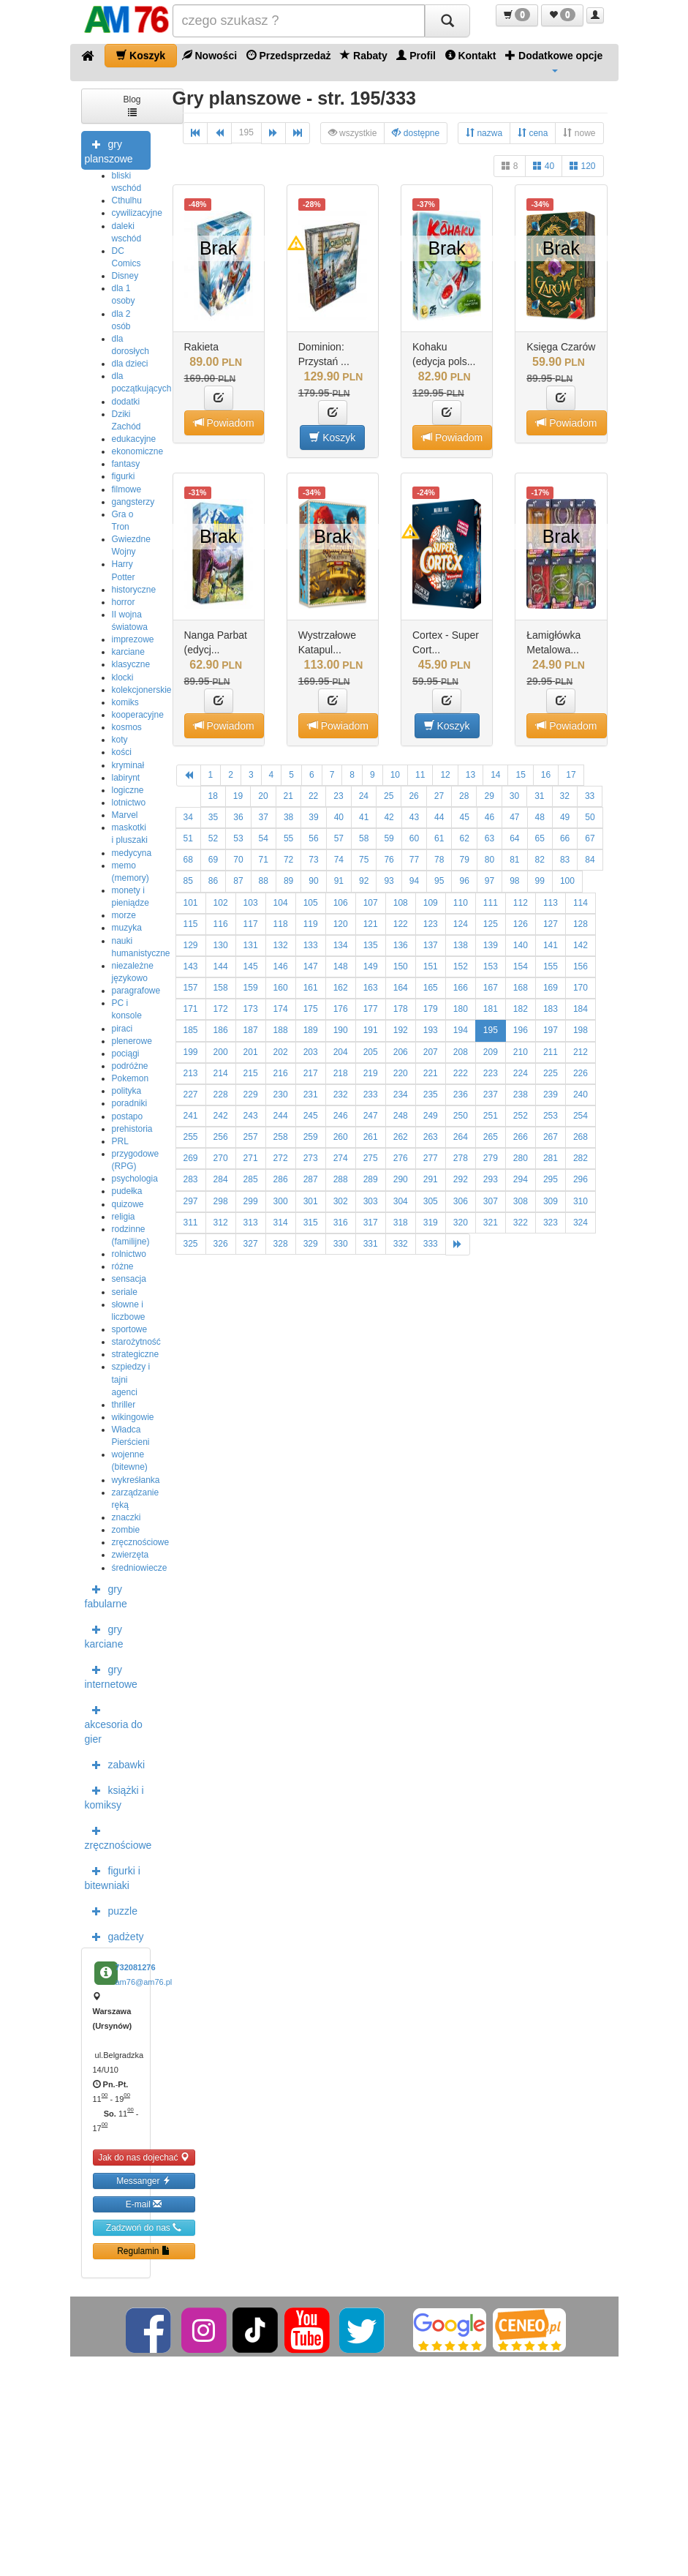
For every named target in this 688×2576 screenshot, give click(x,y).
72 (288, 860)
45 (464, 817)
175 (310, 1009)
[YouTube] (308, 2329)
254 (580, 1116)
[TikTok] (255, 2329)
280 (520, 1158)
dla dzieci (130, 363)
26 (413, 796)
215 (250, 1073)
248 (400, 1116)
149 (370, 966)
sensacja (129, 1279)
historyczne (134, 590)
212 (580, 1052)
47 (514, 817)
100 (567, 881)
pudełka (127, 1191)
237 (490, 1094)
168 (520, 988)
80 (489, 860)
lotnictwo (129, 802)
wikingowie (133, 1417)
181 (490, 1009)
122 (400, 924)
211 (550, 1052)
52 (213, 838)
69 (213, 860)
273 (310, 1158)
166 (460, 988)
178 (400, 1009)
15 (520, 775)
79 (464, 860)
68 (188, 860)
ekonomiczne (138, 451)
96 (464, 881)
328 (280, 1244)
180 (460, 1009)
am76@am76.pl (144, 1982)
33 (589, 796)
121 (370, 924)
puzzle (111, 1910)
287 (310, 1179)
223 (490, 1073)
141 (550, 945)
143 (191, 966)
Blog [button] (131, 105)
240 (580, 1094)
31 (539, 796)
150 (400, 966)
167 (490, 988)
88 (263, 881)
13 (470, 775)
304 (400, 1201)
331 (370, 1244)
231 (310, 1094)
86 (213, 881)
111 (490, 903)
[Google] (449, 2329)
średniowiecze (139, 1568)
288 (340, 1179)
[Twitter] (363, 2329)
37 (263, 817)
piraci (122, 1029)
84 (589, 860)
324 (580, 1222)
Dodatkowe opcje (553, 60)
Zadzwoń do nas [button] (143, 2227)
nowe (579, 132)
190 (340, 1030)
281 (550, 1158)
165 (430, 988)
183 (550, 1009)
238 (520, 1094)
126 (520, 924)
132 (280, 945)
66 (565, 838)
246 (340, 1116)
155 (550, 966)
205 (370, 1052)
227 (191, 1094)
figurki (123, 476)
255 (191, 1137)
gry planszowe (109, 150)
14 (495, 775)
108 (400, 903)
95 (439, 881)
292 (460, 1179)
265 (490, 1137)
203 (310, 1052)
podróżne (130, 1066)
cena (533, 132)
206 (400, 1052)
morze (124, 915)
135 (370, 945)
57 (339, 838)
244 (280, 1116)
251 (490, 1116)
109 (430, 903)
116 (220, 924)
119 (310, 924)
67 (589, 838)
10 (395, 775)
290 (400, 1179)
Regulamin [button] (143, 2250)
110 (460, 903)
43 (414, 817)
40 (543, 165)
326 (220, 1244)
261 (370, 1137)
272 (280, 1158)
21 (288, 796)
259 (310, 1137)
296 (580, 1179)
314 (280, 1222)
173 (250, 1009)
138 (460, 945)
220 (400, 1073)
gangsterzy (133, 502)
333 (430, 1244)
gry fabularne (106, 1595)
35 (213, 817)
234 (400, 1094)
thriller (124, 1405)
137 (430, 945)
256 (220, 1137)
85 (188, 881)
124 (460, 924)
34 (188, 817)
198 (580, 1030)
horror (123, 602)
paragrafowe (136, 990)
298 (220, 1201)
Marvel (125, 815)
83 (565, 860)
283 (191, 1179)
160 (280, 988)
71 (263, 860)
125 (490, 924)
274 (340, 1158)
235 (430, 1094)
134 (340, 945)
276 (400, 1158)
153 (490, 966)
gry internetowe (111, 1675)
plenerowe (132, 1041)
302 (340, 1201)
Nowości (209, 55)
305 (430, 1201)
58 (363, 838)
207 (430, 1052)
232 (340, 1094)
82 (540, 860)
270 (220, 1158)
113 (550, 903)
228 (220, 1094)
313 (250, 1222)
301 (310, 1201)
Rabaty (364, 55)
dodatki (126, 402)
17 (570, 775)
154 (520, 966)
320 (460, 1222)
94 (414, 881)
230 (280, 1094)
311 (191, 1222)
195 (246, 132)
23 (338, 796)
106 (340, 903)
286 (280, 1179)
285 (250, 1179)
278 (460, 1158)
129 (191, 945)
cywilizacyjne (137, 213)
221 (430, 1073)
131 (250, 945)
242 (220, 1116)
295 (550, 1179)
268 (580, 1137)
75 (363, 860)
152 (460, 966)
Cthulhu (127, 200)
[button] (517, 15)
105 (310, 903)
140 (520, 945)
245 (310, 1116)
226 (580, 1073)
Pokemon (130, 1078)
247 (370, 1116)
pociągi (126, 1053)
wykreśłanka (136, 1480)
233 (370, 1094)
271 (250, 1158)
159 (250, 988)
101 (191, 903)
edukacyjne (134, 439)
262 (400, 1137)
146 (280, 966)
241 (191, 1116)
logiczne (128, 790)
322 (520, 1222)
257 (250, 1137)
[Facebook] (149, 2329)
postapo (127, 1116)
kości (122, 752)
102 (220, 903)
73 (313, 860)
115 (191, 924)
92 (363, 881)
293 (490, 1179)
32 (565, 796)
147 (310, 966)
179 (430, 1009)
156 (580, 966)
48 (540, 817)
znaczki (126, 1517)
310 (580, 1201)
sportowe (130, 1329)
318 (400, 1222)
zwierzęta (130, 1555)
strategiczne (135, 1354)
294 (520, 1179)
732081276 (136, 1967)
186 (220, 1030)
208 (460, 1052)
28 (464, 796)
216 (280, 1073)
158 (220, 988)
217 (310, 1073)
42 (388, 817)
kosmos (127, 727)
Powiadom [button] (224, 422)
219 (370, 1073)
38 (288, 817)
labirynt (126, 778)
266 (520, 1137)
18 (213, 796)
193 (430, 1030)
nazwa (484, 132)
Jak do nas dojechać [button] (143, 2157)
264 (460, 1137)
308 (520, 1201)
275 (370, 1158)
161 (310, 988)
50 (589, 817)
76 (388, 860)
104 (280, 903)
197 (550, 1030)
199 (191, 1052)
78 (439, 860)
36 (238, 817)
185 (191, 1030)
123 (430, 924)
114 (580, 903)
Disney (125, 276)
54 (263, 838)
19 (238, 796)
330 (340, 1244)
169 (550, 988)
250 (460, 1116)
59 (388, 838)
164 (400, 988)
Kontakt (470, 55)
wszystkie (352, 132)
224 (520, 1073)
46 (489, 817)
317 (370, 1222)
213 (191, 1073)
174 (280, 1009)
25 (388, 796)
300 (280, 1201)
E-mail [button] (144, 2203)
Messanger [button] (143, 2180)
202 (280, 1052)
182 (520, 1009)
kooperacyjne (138, 715)
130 (220, 945)
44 (439, 817)
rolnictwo (129, 1254)
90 (313, 881)
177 (370, 1009)
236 (460, 1094)
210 (520, 1052)
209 (490, 1052)
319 (430, 1222)
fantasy (126, 464)
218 (340, 1073)
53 (238, 838)
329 (310, 1244)
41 (363, 817)
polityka (127, 1091)
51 (188, 838)
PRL (120, 1141)
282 (580, 1158)
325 (191, 1244)
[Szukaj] (447, 20)
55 (288, 838)
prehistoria (132, 1129)
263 (430, 1137)
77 (414, 860)
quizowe (128, 1204)
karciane (128, 652)
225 (550, 1073)
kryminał (128, 765)
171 (191, 1009)
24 (363, 796)
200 (220, 1052)
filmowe (127, 489)
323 (550, 1222)
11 (420, 775)
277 (430, 1158)
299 (250, 1201)
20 (263, 796)
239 (550, 1094)
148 (340, 966)
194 (460, 1030)
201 (250, 1052)
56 (313, 838)
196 (520, 1030)
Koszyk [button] (332, 437)
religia (123, 1217)
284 (220, 1179)
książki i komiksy (114, 1796)
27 (439, 796)
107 (370, 903)
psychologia (135, 1179)
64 (514, 838)
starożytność (136, 1342)
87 (238, 881)
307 (490, 1201)
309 (550, 1201)
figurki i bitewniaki (112, 1876)
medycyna (132, 853)
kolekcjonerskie (142, 690)
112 (520, 903)
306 (460, 1201)
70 (238, 860)
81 (514, 860)
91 (339, 881)
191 (370, 1030)
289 (370, 1179)
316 (340, 1222)
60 (414, 838)
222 (460, 1073)
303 (370, 1201)
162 (340, 988)
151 (430, 966)
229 (250, 1094)
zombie (126, 1530)
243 (250, 1116)
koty (120, 740)
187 (250, 1030)
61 (439, 838)
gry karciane (104, 1635)
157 (191, 988)
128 (580, 924)
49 (565, 817)
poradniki (130, 1103)
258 (280, 1137)
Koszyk (140, 55)
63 (489, 838)
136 (400, 945)
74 (339, 860)
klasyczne (131, 664)
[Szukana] (299, 20)
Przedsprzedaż (288, 55)
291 (430, 1179)
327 (250, 1244)
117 (250, 924)
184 (580, 1009)
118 (280, 924)
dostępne (415, 132)
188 (280, 1030)
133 (310, 945)
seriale (124, 1292)
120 (582, 165)
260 (340, 1137)
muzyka (127, 928)
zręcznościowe (141, 1542)
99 (540, 881)
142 (580, 945)
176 (340, 1009)
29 (489, 796)
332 (400, 1244)
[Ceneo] (529, 2329)
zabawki (115, 1764)
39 (313, 817)
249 (430, 1116)
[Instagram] (205, 2329)
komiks (125, 702)
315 (310, 1222)
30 (514, 796)
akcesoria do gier (114, 1723)
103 (250, 903)
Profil (416, 55)
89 (288, 881)
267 (550, 1137)
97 (489, 881)
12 (445, 775)
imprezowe (133, 639)
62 (464, 838)
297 (191, 1201)
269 (191, 1158)
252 (520, 1116)
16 (546, 775)
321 (490, 1222)
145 (250, 966)
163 (370, 988)
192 (400, 1030)
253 (550, 1116)
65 (540, 838)
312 (220, 1222)
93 (388, 881)
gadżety (114, 1936)
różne (123, 1266)
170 (580, 988)
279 (490, 1158)
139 (490, 945)
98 (514, 881)
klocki (123, 677)
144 (220, 966)
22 (313, 796)
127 (550, 924)
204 (340, 1052)
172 (220, 1009)
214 (220, 1073)
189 (310, 1030)
